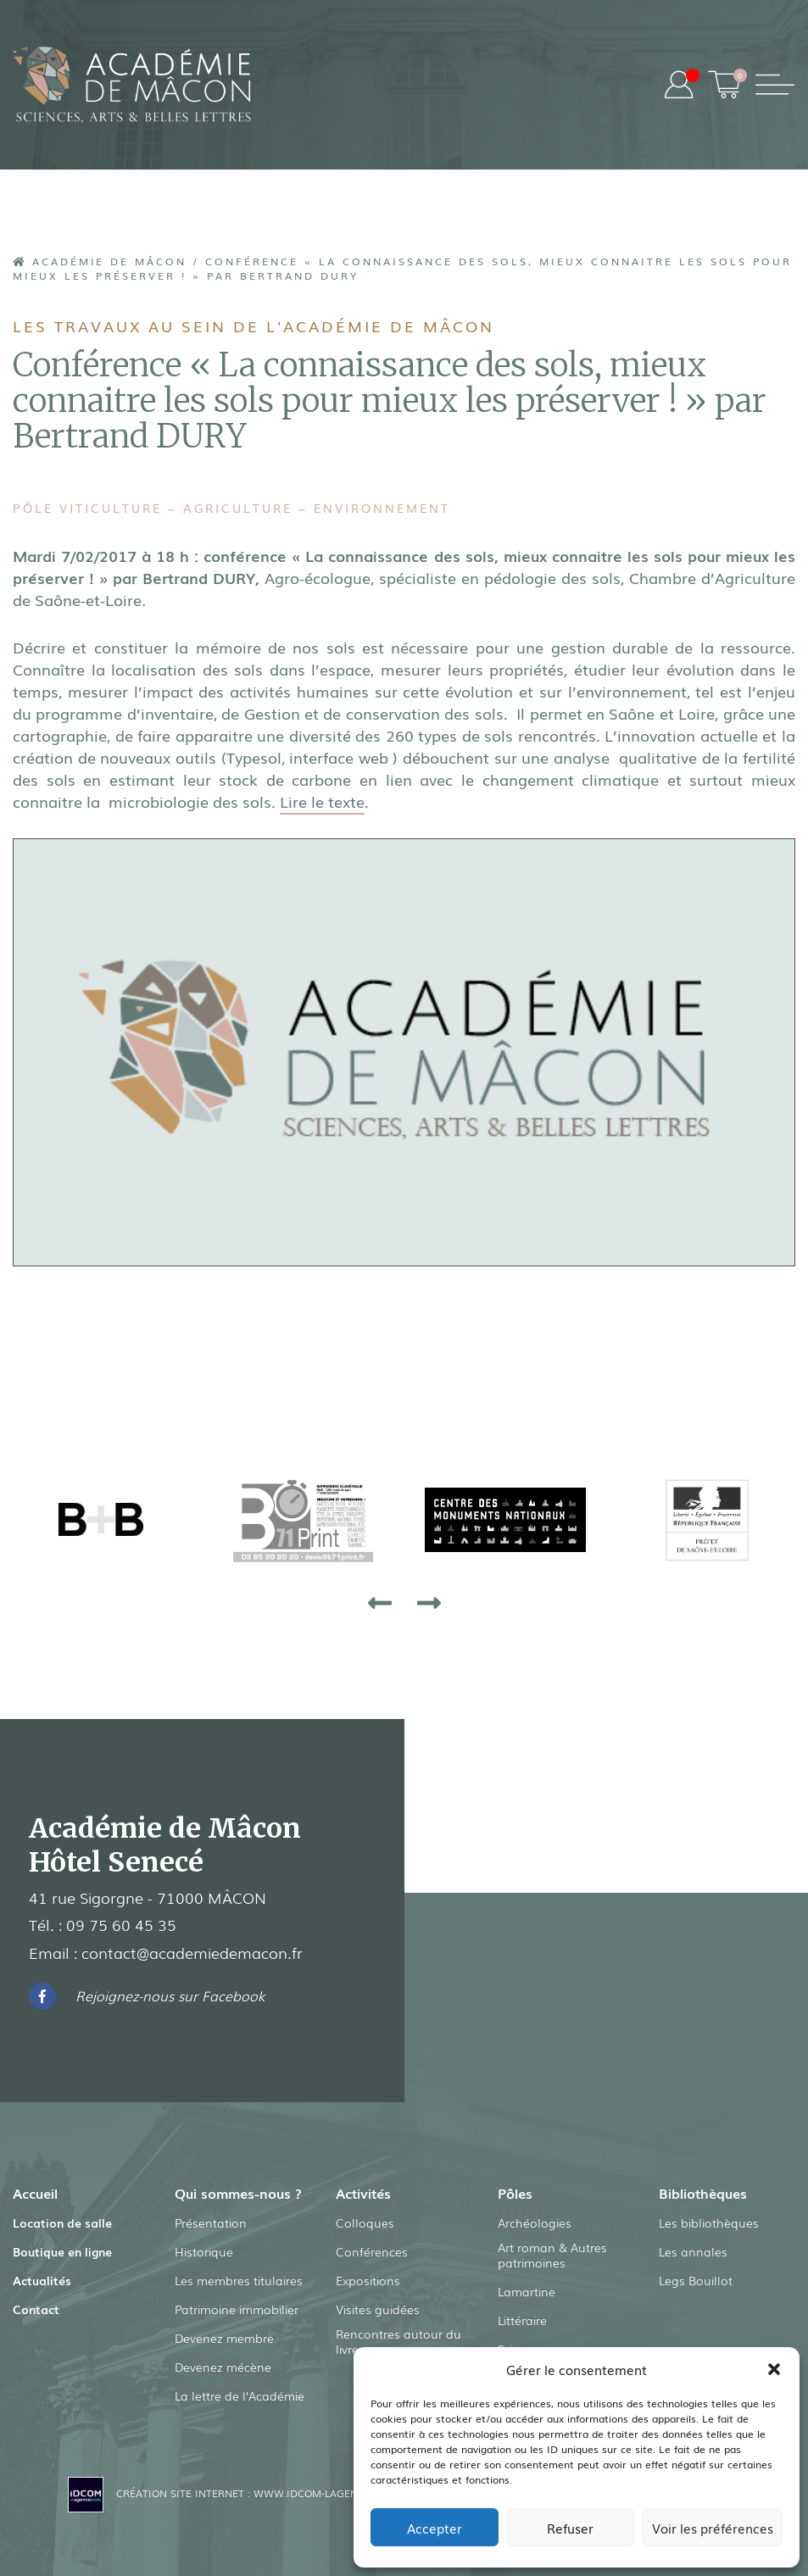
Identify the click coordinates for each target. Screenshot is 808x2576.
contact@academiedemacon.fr (192, 1951)
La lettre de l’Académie (239, 2394)
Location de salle (62, 2221)
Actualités (42, 2279)
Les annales (693, 2250)
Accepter (434, 2527)
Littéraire (522, 2320)
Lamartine (526, 2291)
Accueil (35, 2192)
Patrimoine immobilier (236, 2308)
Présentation (211, 2221)
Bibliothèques (703, 2192)
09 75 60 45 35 (121, 1924)
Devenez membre (224, 2337)
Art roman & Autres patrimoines (552, 2254)
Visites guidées (378, 2308)
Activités (363, 2192)
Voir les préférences (712, 2527)
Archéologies (534, 2221)
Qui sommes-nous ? (238, 2192)
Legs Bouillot (696, 2279)
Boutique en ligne (62, 2250)
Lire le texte (322, 800)
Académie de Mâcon (100, 261)
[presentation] (380, 1601)
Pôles (515, 2192)
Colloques (365, 2221)
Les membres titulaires (239, 2279)
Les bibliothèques (709, 2221)
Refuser (570, 2527)
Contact (36, 2308)
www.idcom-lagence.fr (319, 2492)
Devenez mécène (223, 2365)
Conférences (372, 2250)
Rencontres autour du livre (398, 2341)
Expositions (368, 2279)
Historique (204, 2250)
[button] (774, 2369)
